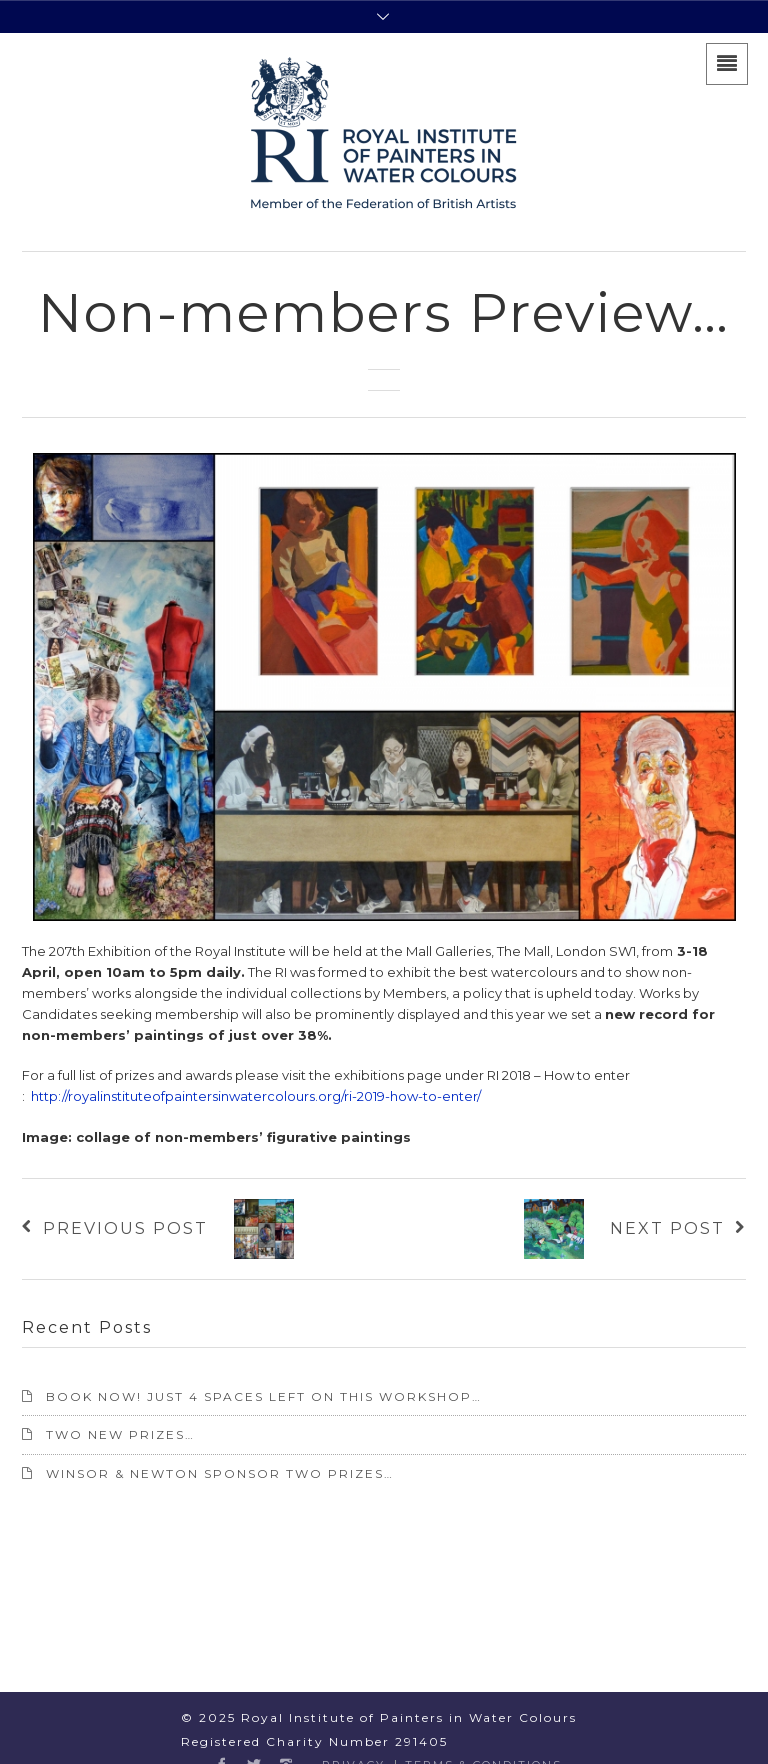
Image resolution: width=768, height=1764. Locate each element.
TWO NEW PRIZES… (120, 1434)
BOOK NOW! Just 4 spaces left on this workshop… (264, 1396)
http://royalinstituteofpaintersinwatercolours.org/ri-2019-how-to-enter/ (256, 1096)
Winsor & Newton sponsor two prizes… (220, 1473)
